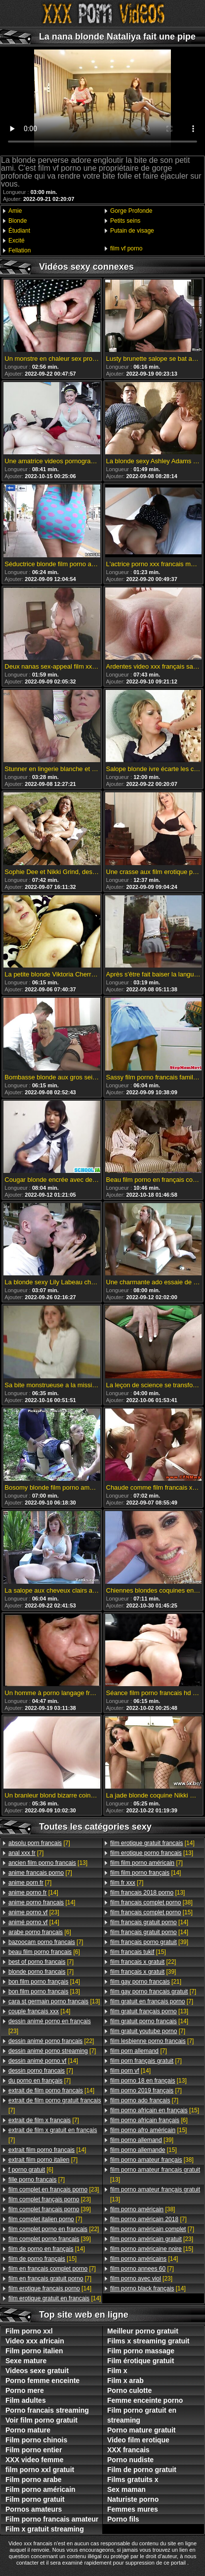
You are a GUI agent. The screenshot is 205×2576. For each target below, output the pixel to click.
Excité (16, 240)
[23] (33, 1912)
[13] (47, 1862)
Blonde (17, 220)
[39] (49, 2209)
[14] (33, 1892)
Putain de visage (132, 230)
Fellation (19, 250)
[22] (51, 2041)
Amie (15, 210)
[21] (145, 1981)
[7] (39, 1843)
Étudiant (19, 230)
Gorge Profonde (131, 210)
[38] (151, 1902)
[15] (42, 2258)
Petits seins (125, 220)
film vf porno (126, 248)
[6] (39, 1932)
